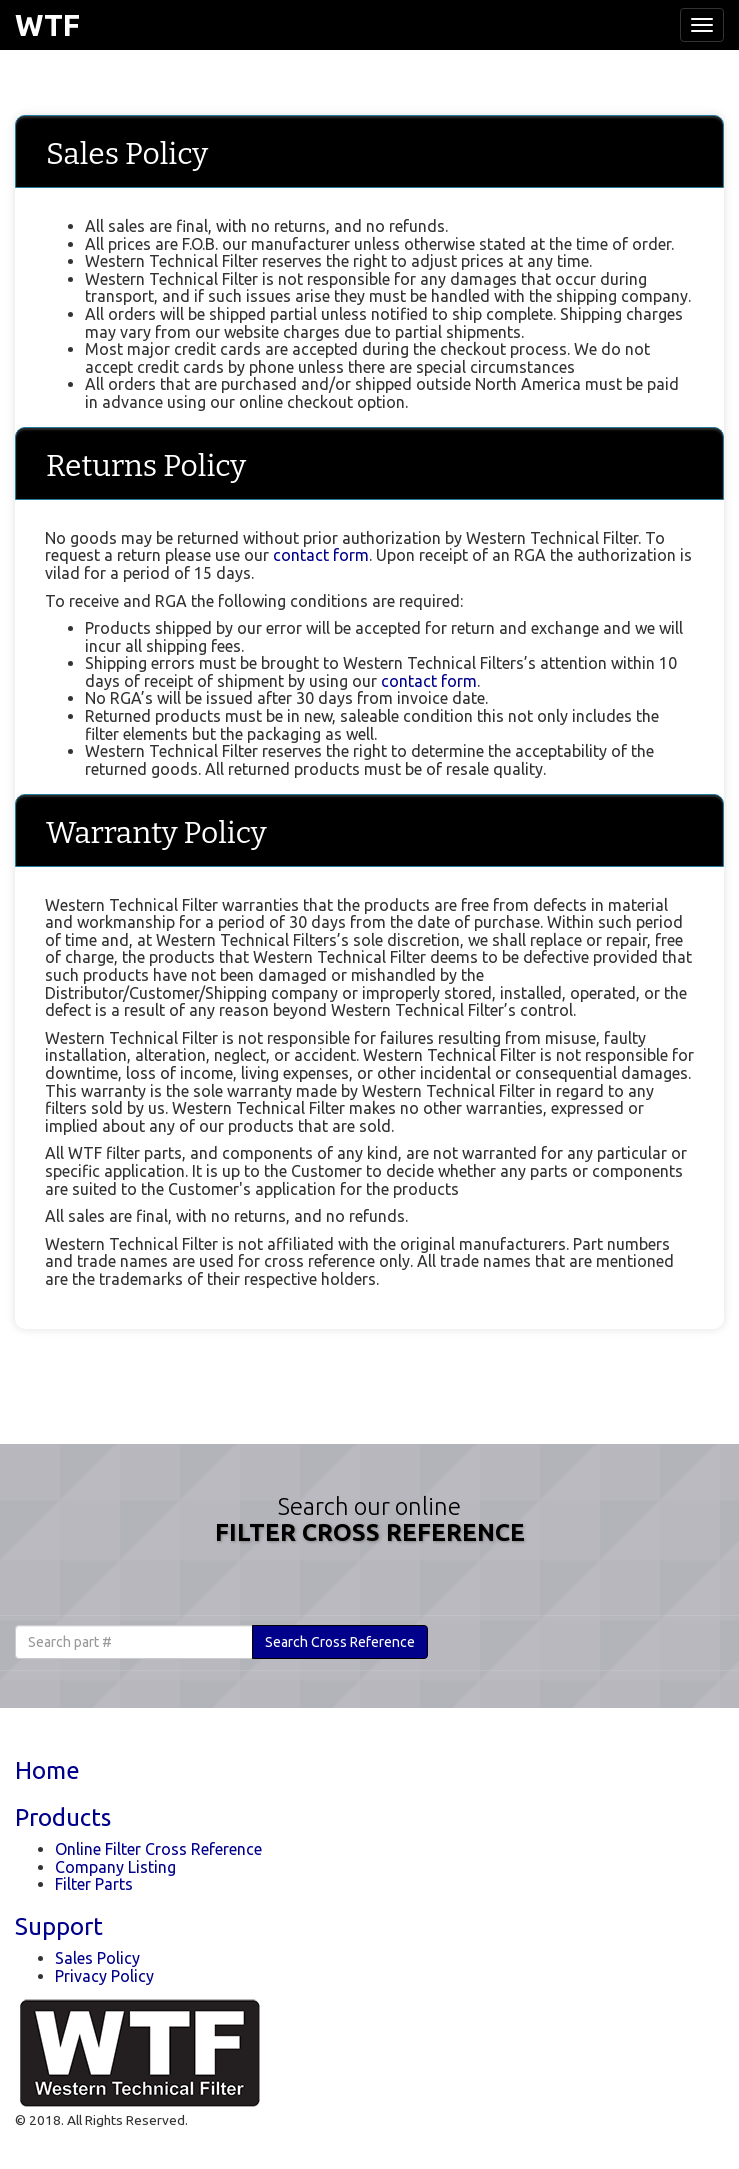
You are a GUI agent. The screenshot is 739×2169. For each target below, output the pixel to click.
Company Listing (115, 1867)
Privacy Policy (104, 1976)
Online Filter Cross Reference (158, 1849)
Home (47, 1770)
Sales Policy (97, 1958)
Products (63, 1817)
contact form (321, 555)
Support (59, 1926)
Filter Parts (94, 1884)
